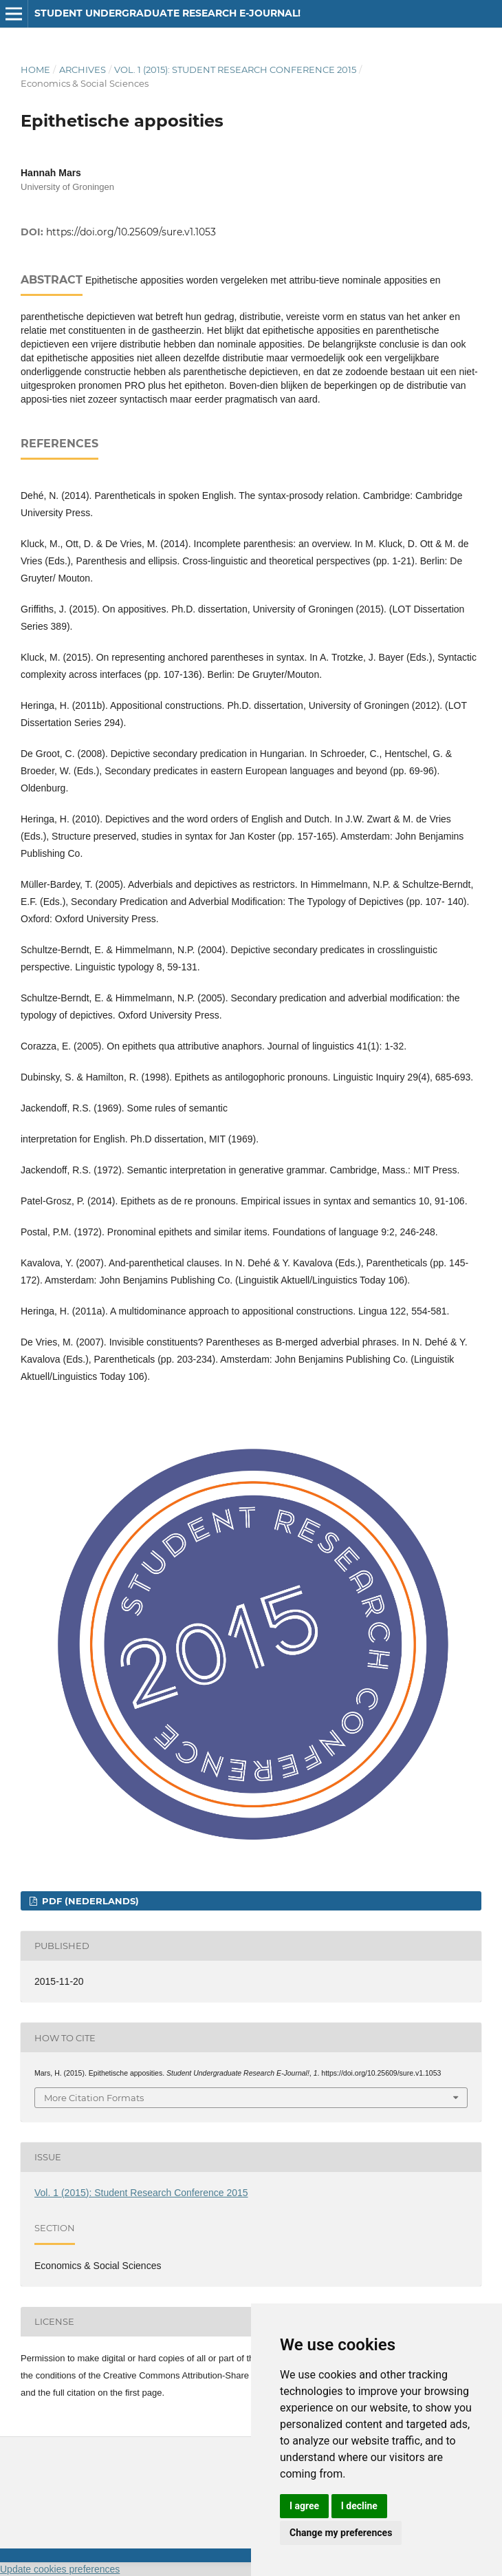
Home (35, 69)
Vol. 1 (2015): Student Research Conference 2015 (235, 69)
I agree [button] (304, 2505)
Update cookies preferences (60, 2569)
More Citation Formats (94, 2097)
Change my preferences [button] (341, 2532)
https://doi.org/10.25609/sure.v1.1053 (131, 232)
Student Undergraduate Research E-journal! (167, 13)
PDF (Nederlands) (89, 1900)
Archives (82, 69)
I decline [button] (359, 2505)
